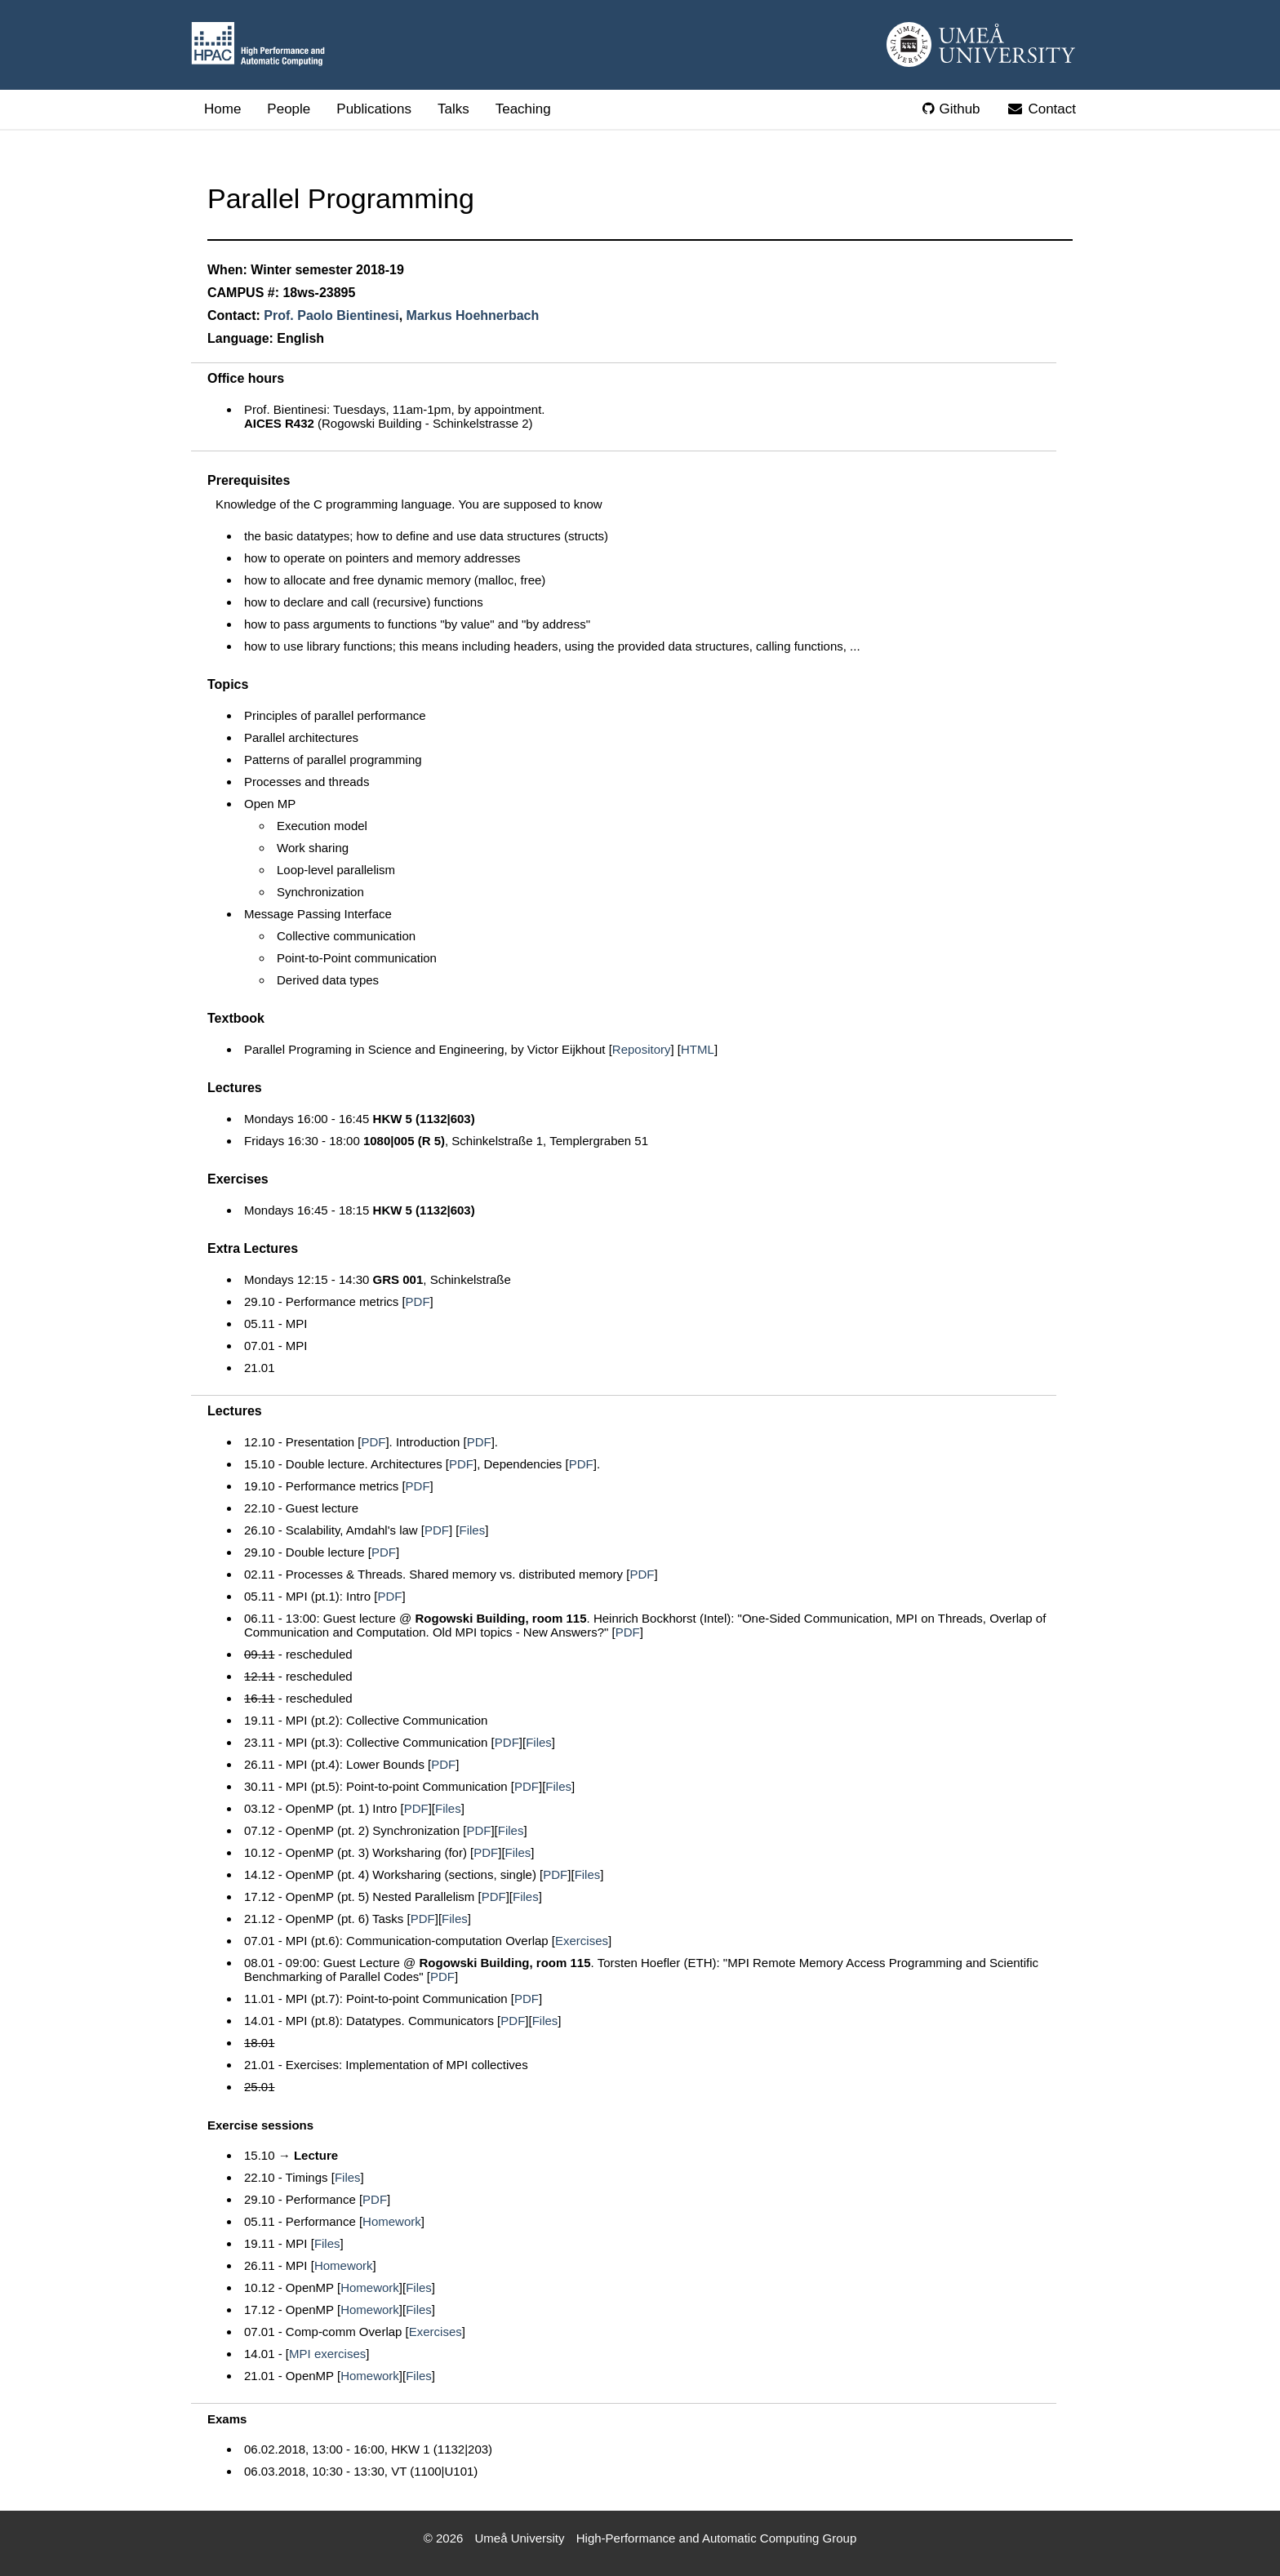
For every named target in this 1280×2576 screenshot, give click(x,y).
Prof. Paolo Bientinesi (331, 315)
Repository (641, 1049)
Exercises (581, 1941)
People (288, 109)
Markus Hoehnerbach (473, 315)
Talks (453, 109)
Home (222, 109)
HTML (697, 1049)
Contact (1041, 109)
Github (951, 109)
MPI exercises (327, 2354)
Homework (391, 2221)
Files (473, 1530)
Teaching (523, 109)
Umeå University (520, 2538)
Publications (373, 109)
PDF (418, 1301)
